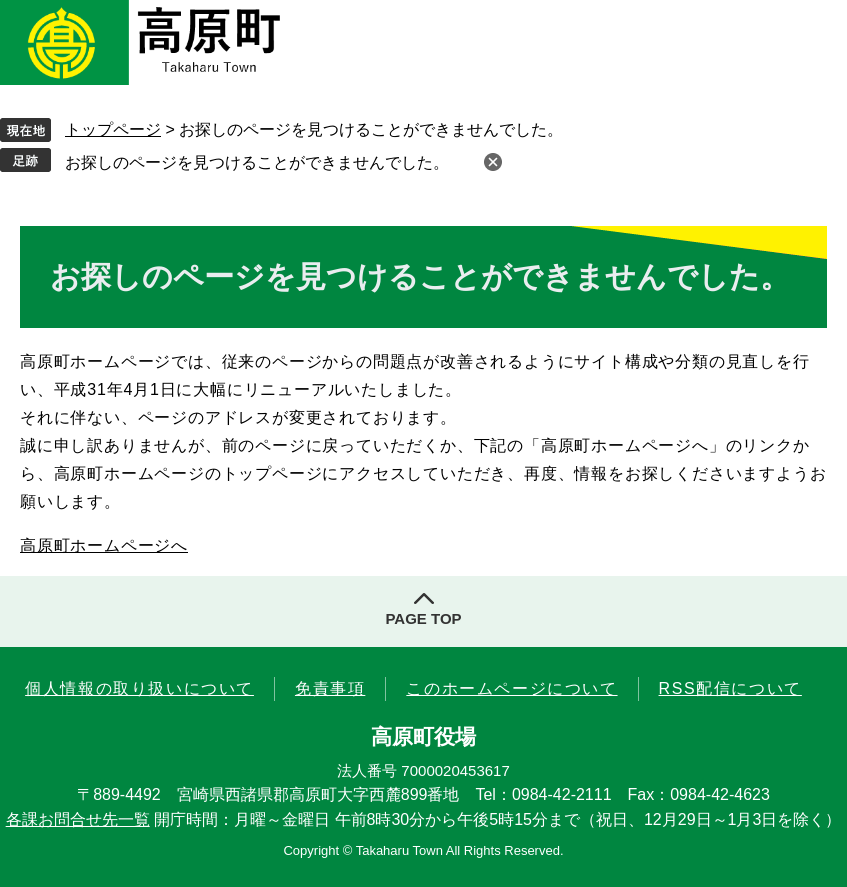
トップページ (113, 129)
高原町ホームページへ (104, 545)
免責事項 (330, 688)
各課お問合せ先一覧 (78, 819)
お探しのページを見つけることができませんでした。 (257, 162)
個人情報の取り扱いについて (139, 688)
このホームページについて (511, 688)
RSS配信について (730, 688)
